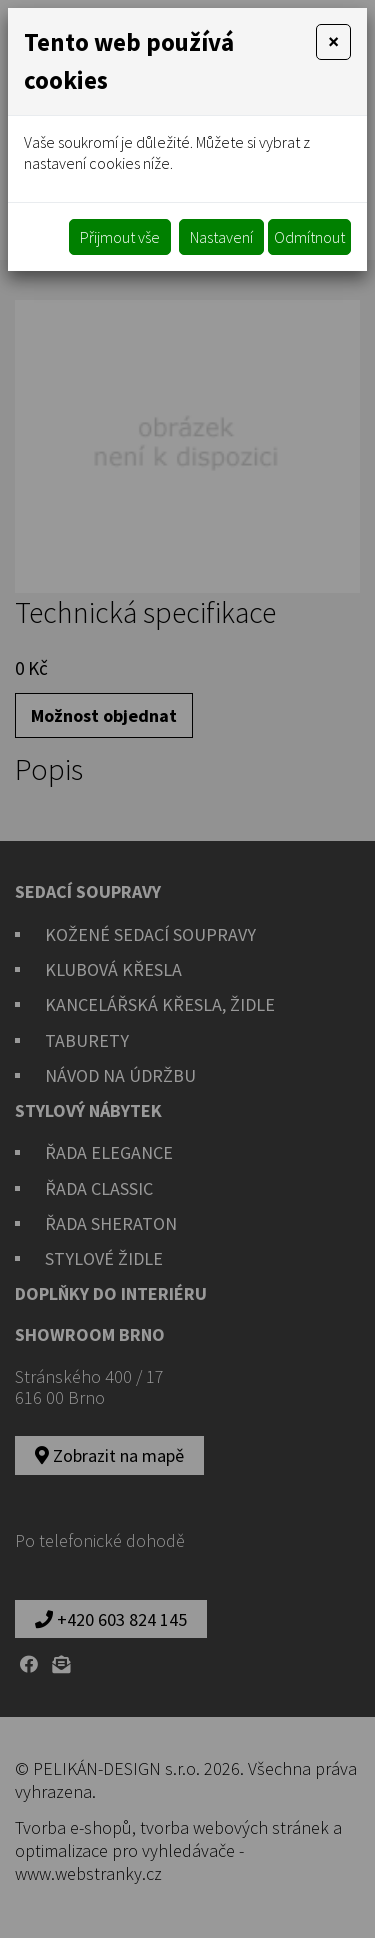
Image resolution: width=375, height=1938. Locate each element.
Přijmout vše (120, 237)
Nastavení (221, 237)
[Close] (333, 42)
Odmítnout (309, 237)
